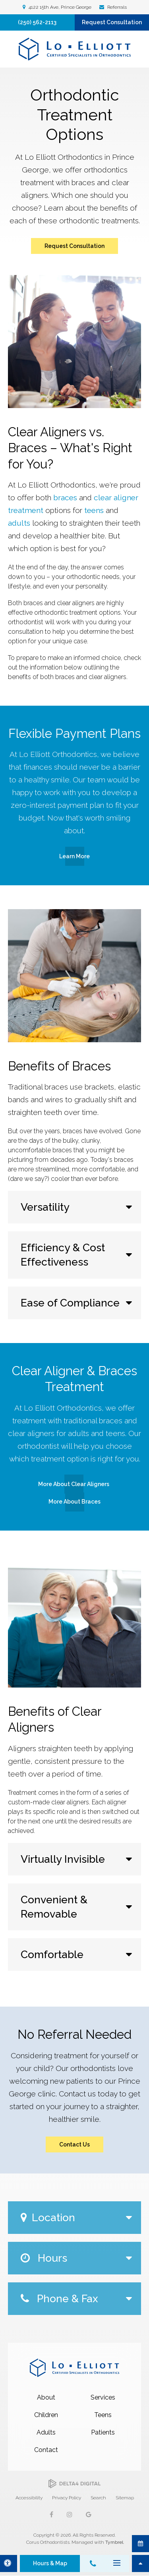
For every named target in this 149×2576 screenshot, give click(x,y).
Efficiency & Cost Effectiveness (63, 1254)
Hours (44, 2258)
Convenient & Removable (54, 1906)
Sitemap (125, 2498)
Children (46, 2415)
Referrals (116, 7)
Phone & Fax (59, 2298)
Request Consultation (112, 22)
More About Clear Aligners (73, 1484)
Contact (46, 2450)
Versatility (45, 1207)
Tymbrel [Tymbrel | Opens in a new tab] (114, 2542)
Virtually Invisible (63, 1859)
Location (48, 2217)
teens (94, 510)
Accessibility (29, 2498)
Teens (103, 2415)
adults (19, 523)
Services (103, 2397)
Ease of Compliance (70, 1303)
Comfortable (52, 1954)
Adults (46, 2432)
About (46, 2397)
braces (65, 497)
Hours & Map (50, 2563)
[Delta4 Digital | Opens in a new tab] (74, 2483)
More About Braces (74, 1501)
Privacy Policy (66, 2498)
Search (98, 2498)
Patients (103, 2432)
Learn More (74, 856)
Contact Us (74, 2144)
